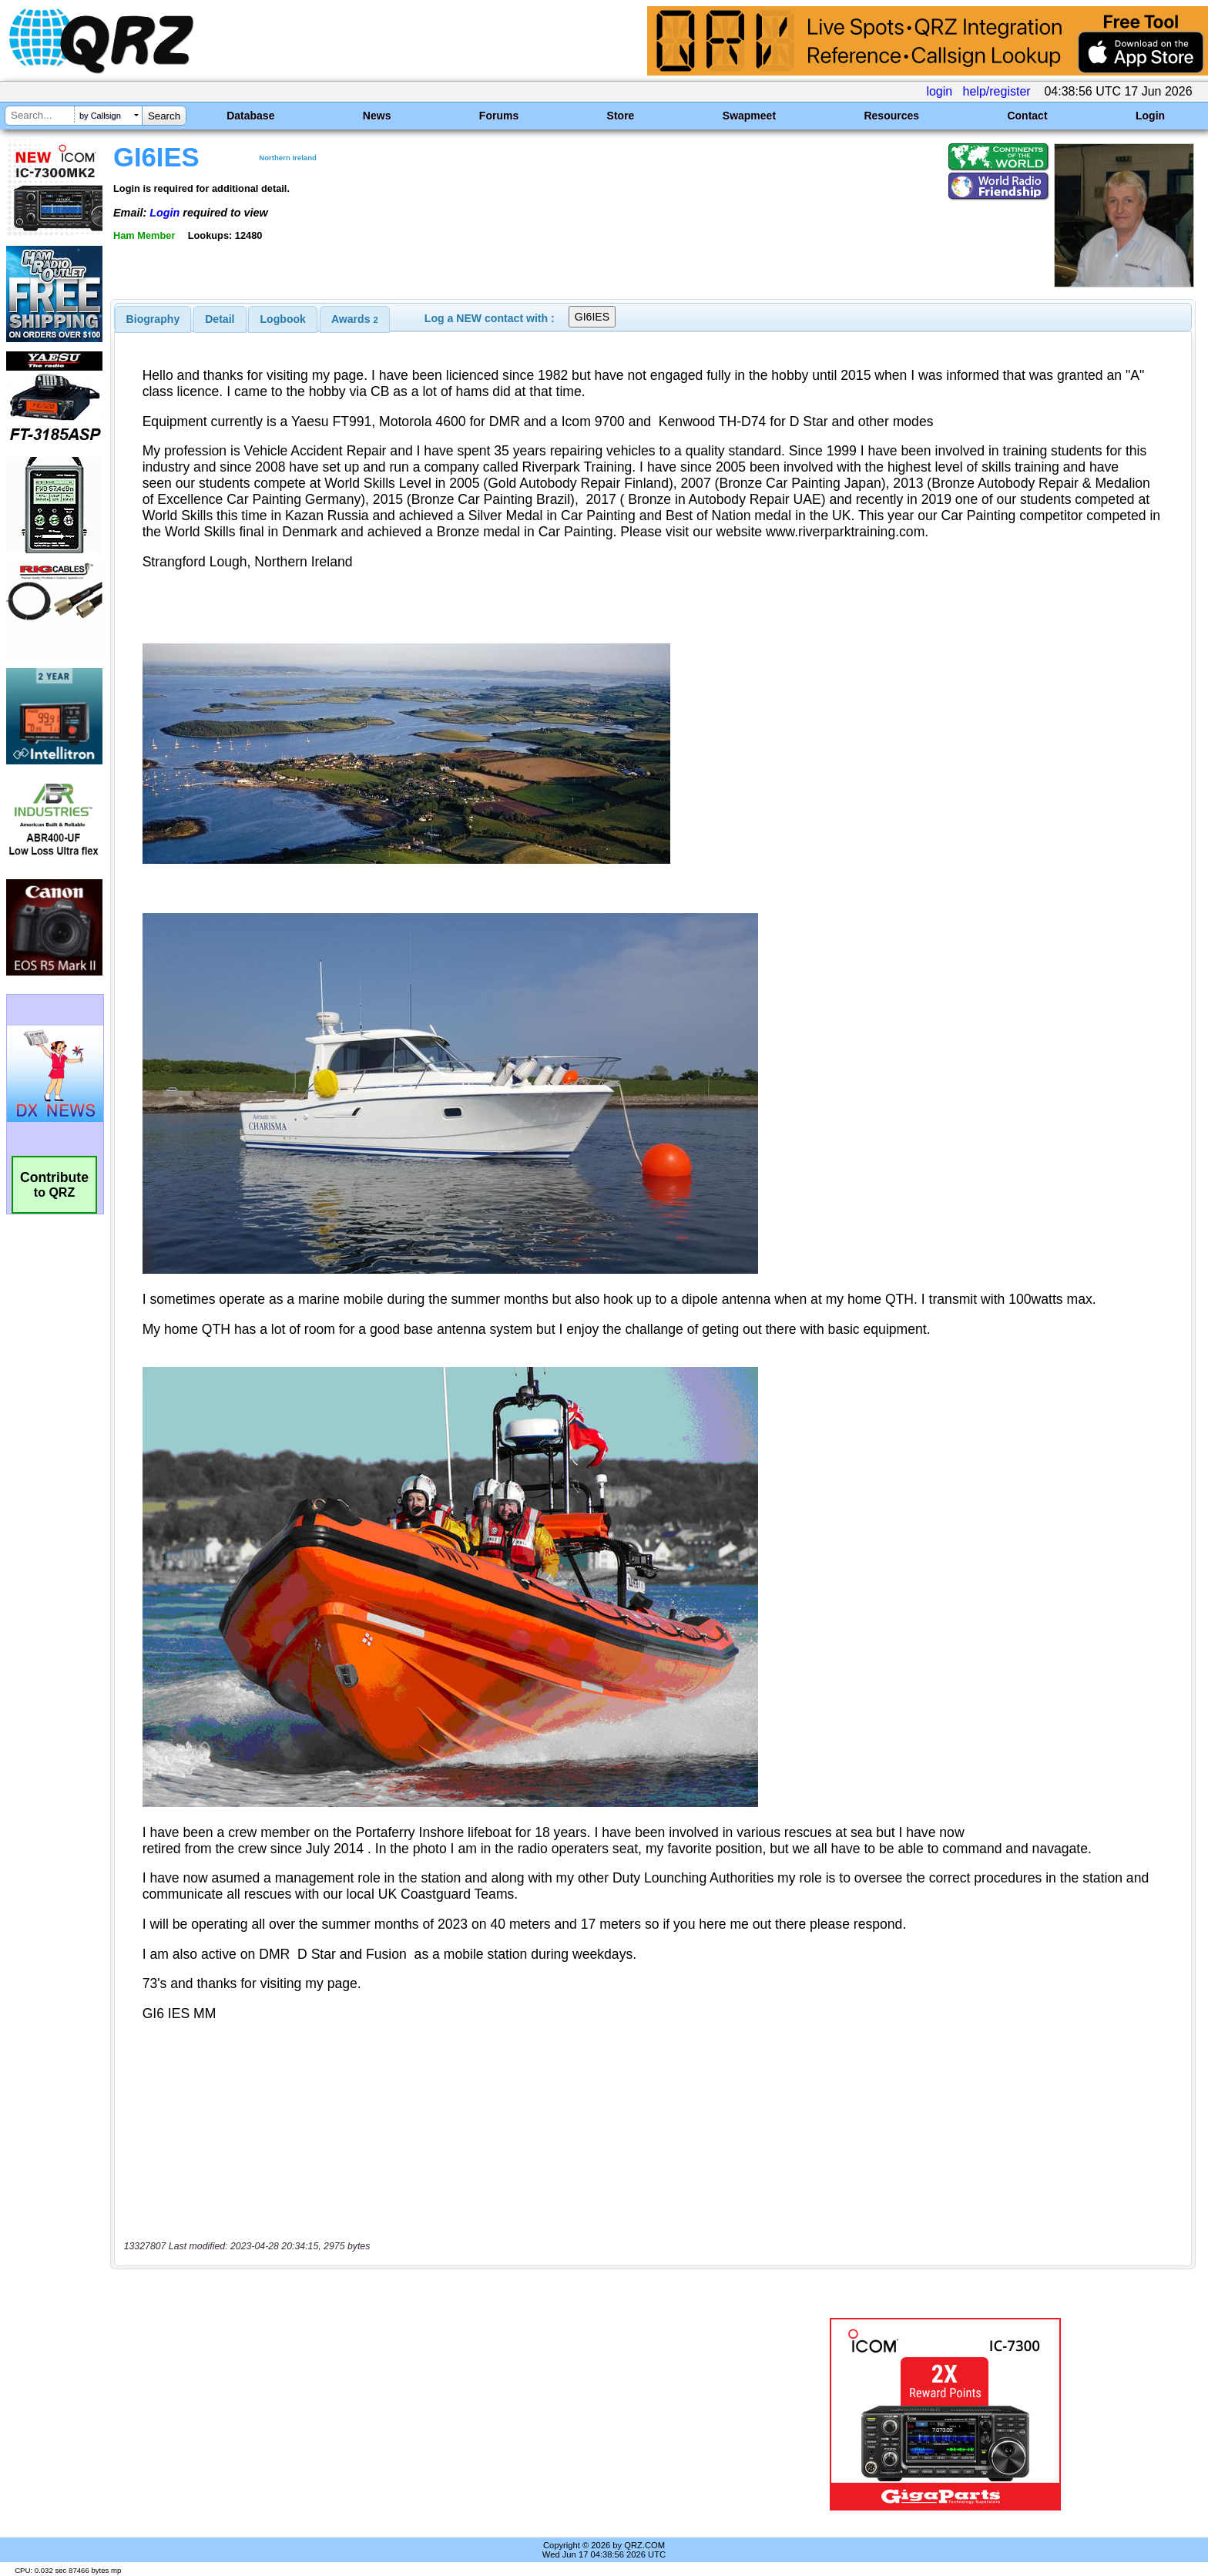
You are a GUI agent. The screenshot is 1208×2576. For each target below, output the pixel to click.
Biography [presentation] (153, 319)
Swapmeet (749, 115)
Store (621, 115)
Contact (1027, 115)
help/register (997, 91)
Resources (891, 115)
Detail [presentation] (219, 319)
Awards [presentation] (354, 319)
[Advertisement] (415, 2414)
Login (1150, 115)
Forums (498, 115)
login (939, 91)
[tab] (153, 319)
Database (250, 115)
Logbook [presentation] (283, 319)
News (377, 115)
